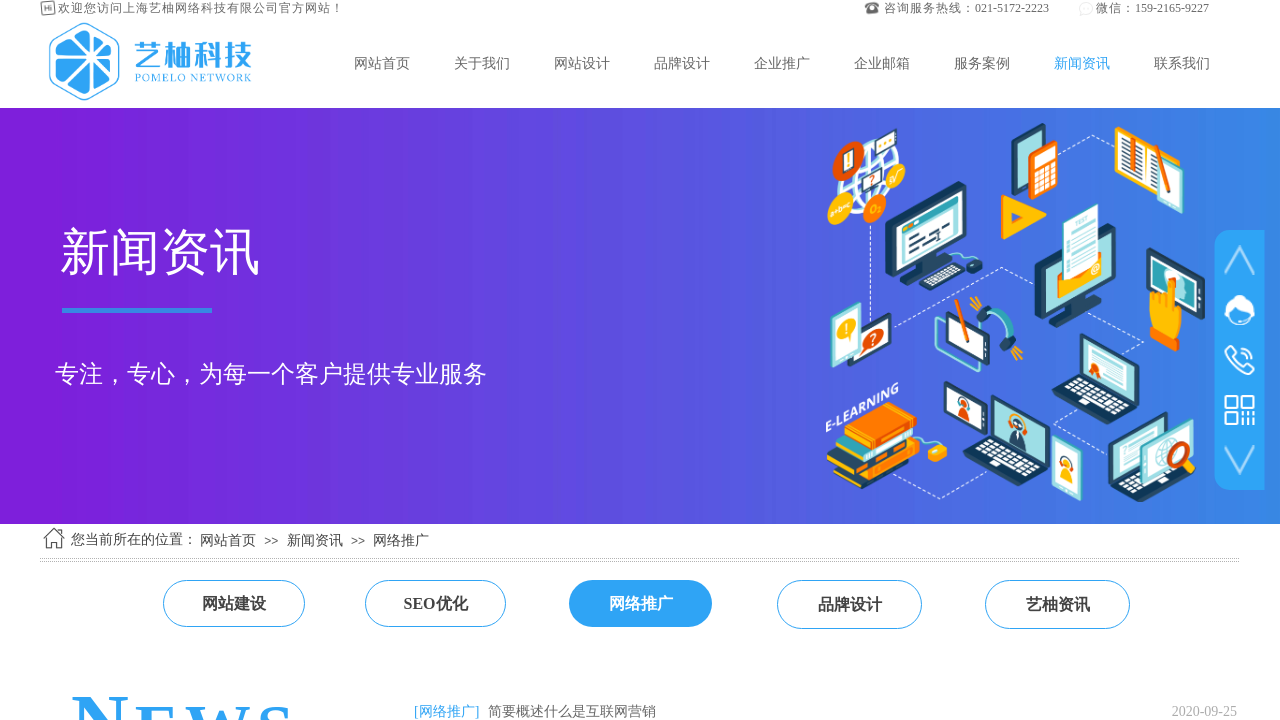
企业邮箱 (882, 63)
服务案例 (982, 63)
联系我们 (1182, 63)
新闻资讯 (1082, 63)
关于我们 (482, 63)
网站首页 (382, 63)
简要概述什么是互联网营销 (572, 711)
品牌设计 (682, 63)
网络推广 (401, 540)
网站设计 (582, 63)
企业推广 (782, 63)
